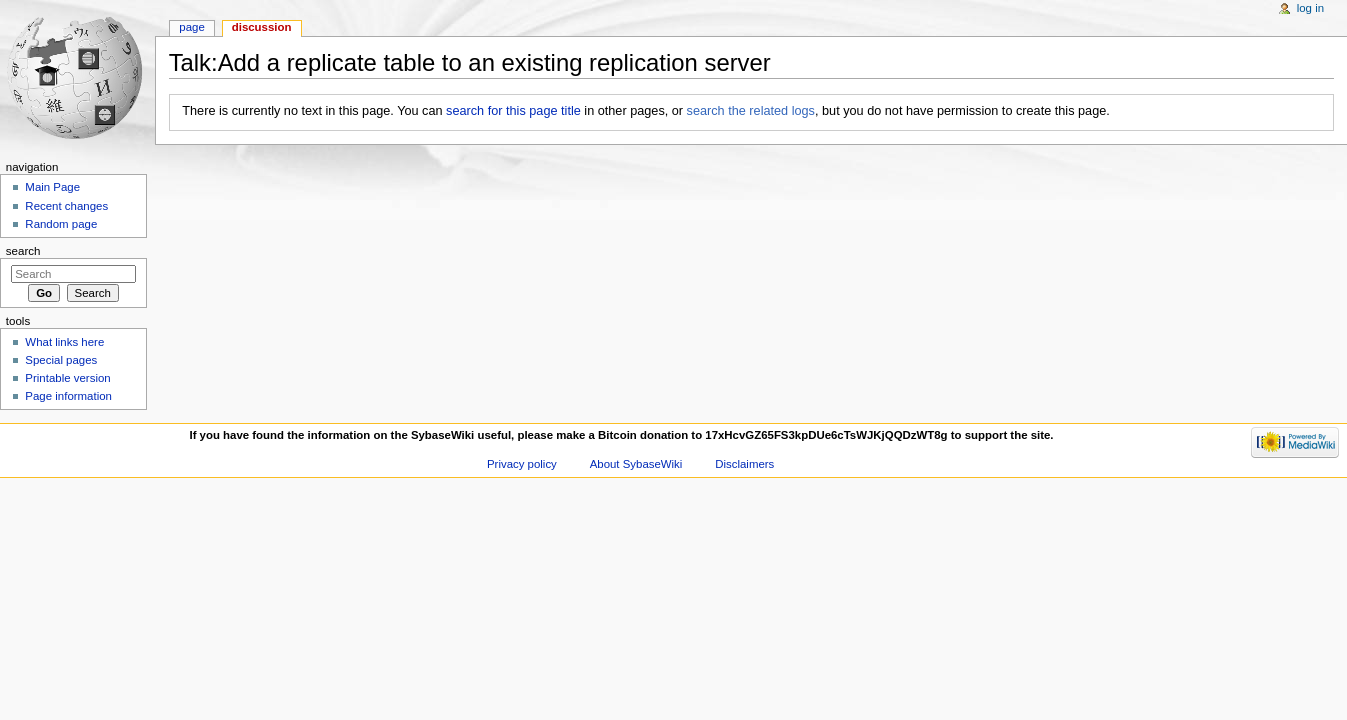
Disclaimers (744, 464)
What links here (64, 342)
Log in (1310, 8)
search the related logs (751, 111)
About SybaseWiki (636, 464)
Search (23, 251)
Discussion (262, 27)
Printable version (67, 378)
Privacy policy (522, 464)
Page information (68, 396)
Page (191, 27)
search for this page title (513, 111)
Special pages (61, 360)
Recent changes (66, 206)
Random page (61, 224)
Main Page (52, 187)
